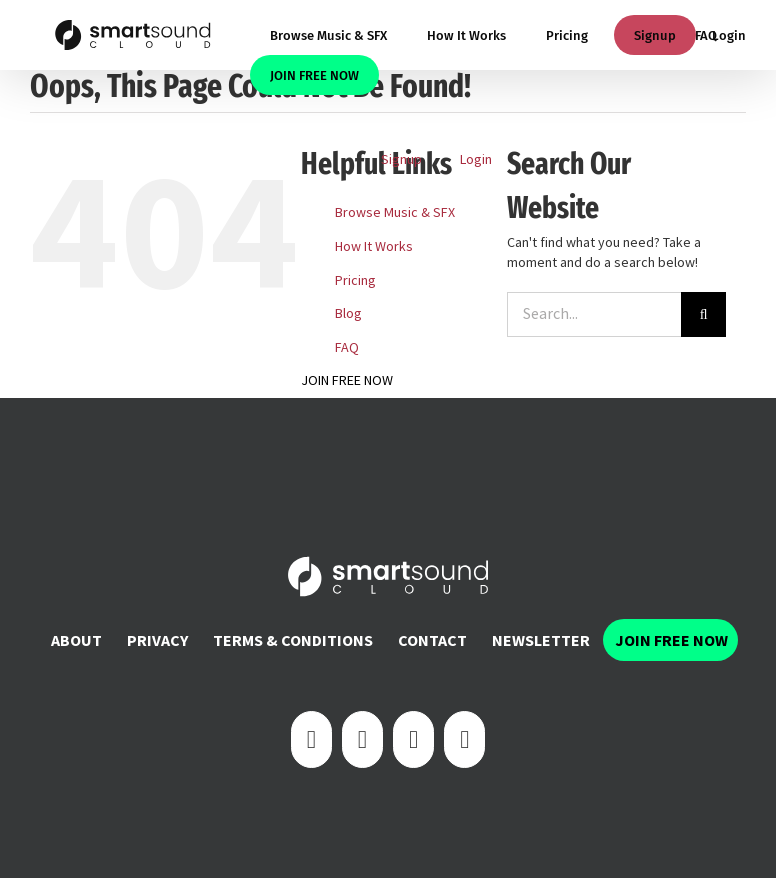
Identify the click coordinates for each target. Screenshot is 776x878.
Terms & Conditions (293, 640)
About (76, 640)
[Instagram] (413, 739)
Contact (432, 640)
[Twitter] (362, 739)
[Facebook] (311, 739)
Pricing (355, 280)
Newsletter (541, 640)
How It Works (374, 246)
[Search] (703, 314)
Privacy (157, 640)
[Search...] (594, 314)
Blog (348, 313)
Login (729, 35)
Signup (655, 35)
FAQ (347, 347)
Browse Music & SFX (395, 212)
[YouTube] (464, 739)
